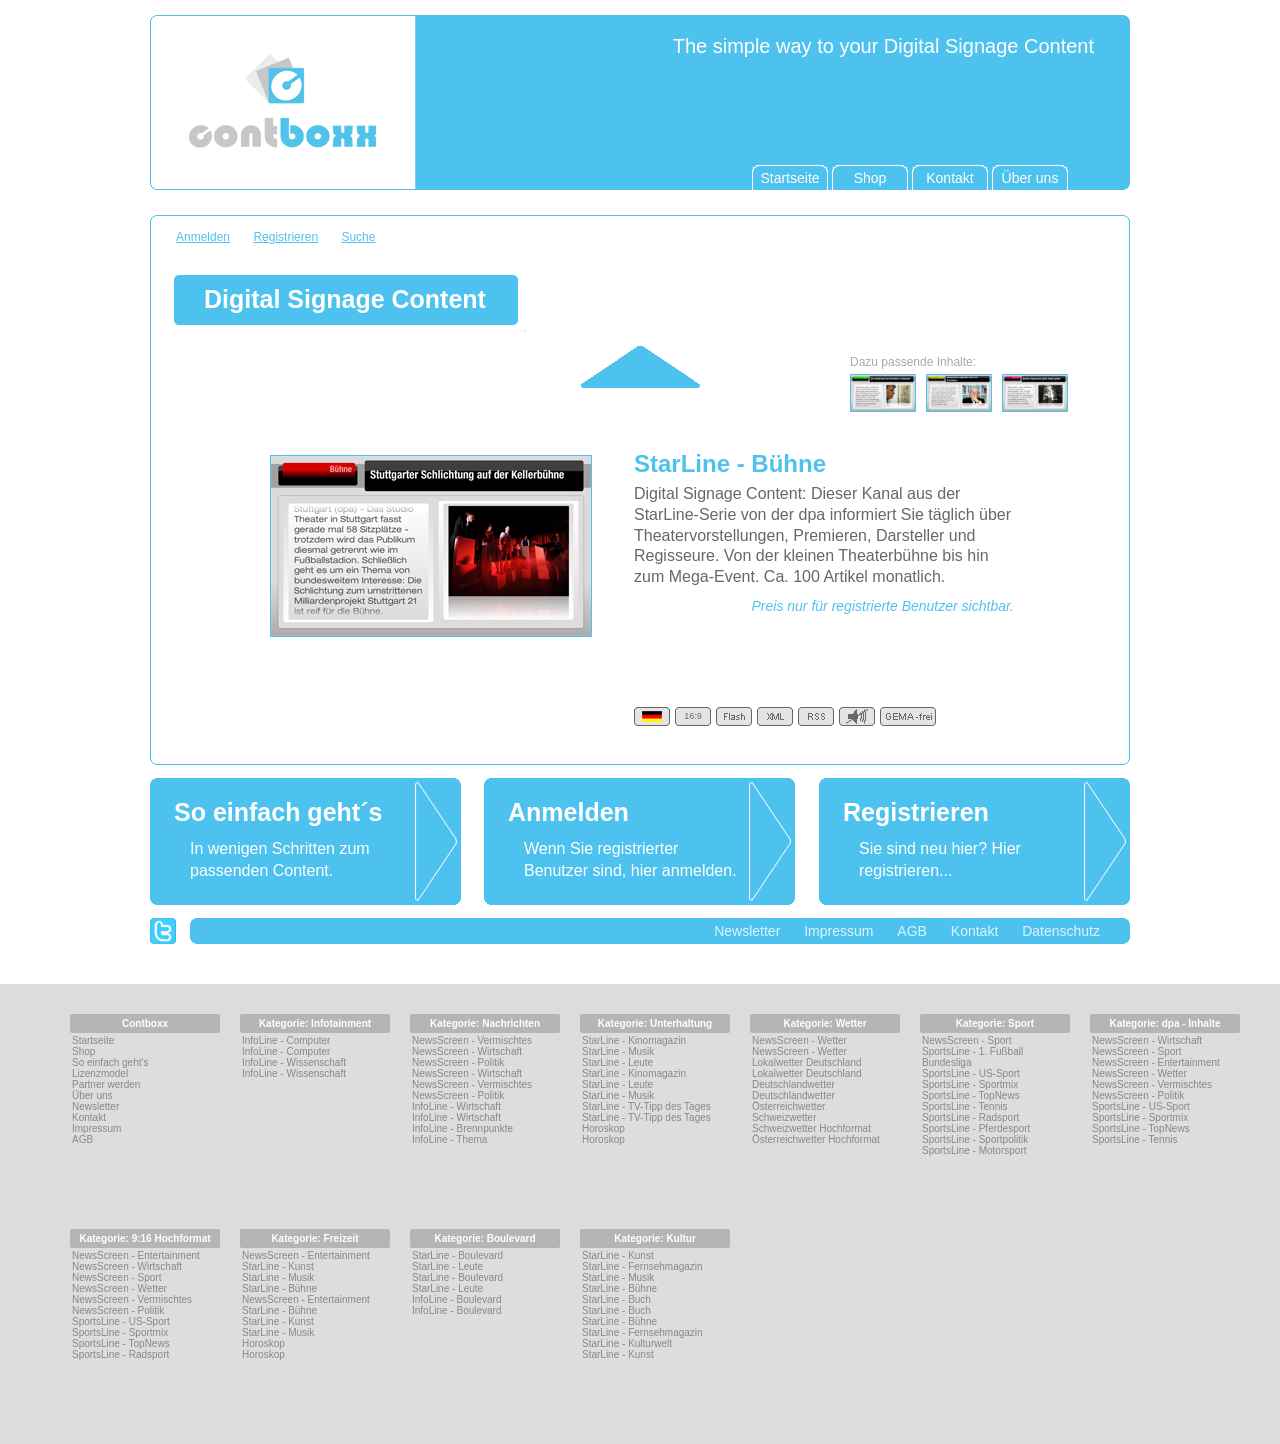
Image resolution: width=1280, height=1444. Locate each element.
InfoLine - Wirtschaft (456, 1106)
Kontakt (974, 931)
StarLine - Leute (617, 1062)
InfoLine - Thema (449, 1139)
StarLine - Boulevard (457, 1255)
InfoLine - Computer (286, 1040)
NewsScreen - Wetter (799, 1040)
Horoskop (603, 1128)
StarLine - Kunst (278, 1266)
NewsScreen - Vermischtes (472, 1040)
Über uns (92, 1095)
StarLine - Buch (616, 1299)
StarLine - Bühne (279, 1288)
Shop (83, 1051)
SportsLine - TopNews (971, 1095)
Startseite (93, 1040)
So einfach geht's (110, 1062)
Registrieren (285, 237)
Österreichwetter (788, 1106)
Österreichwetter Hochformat (816, 1139)
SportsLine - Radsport (970, 1117)
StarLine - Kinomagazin (634, 1040)
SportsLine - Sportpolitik (975, 1139)
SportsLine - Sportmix (970, 1084)
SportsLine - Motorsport (974, 1150)
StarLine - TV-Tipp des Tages (646, 1106)
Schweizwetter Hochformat (811, 1128)
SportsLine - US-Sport (971, 1073)
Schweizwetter (784, 1117)
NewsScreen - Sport (966, 1040)
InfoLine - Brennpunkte (462, 1128)
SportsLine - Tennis (964, 1106)
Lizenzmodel (100, 1073)
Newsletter (747, 931)
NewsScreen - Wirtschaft (467, 1051)
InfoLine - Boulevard (457, 1299)
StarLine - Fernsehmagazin (642, 1266)
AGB (912, 931)
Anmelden (203, 237)
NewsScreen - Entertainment (1156, 1062)
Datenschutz (1061, 931)
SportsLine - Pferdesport (976, 1128)
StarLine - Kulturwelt (627, 1343)
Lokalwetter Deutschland (807, 1062)
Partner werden (106, 1084)
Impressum (838, 931)
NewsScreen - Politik (458, 1062)
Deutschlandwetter (793, 1084)
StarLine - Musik (618, 1051)
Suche (358, 237)
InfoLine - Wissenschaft (294, 1062)
